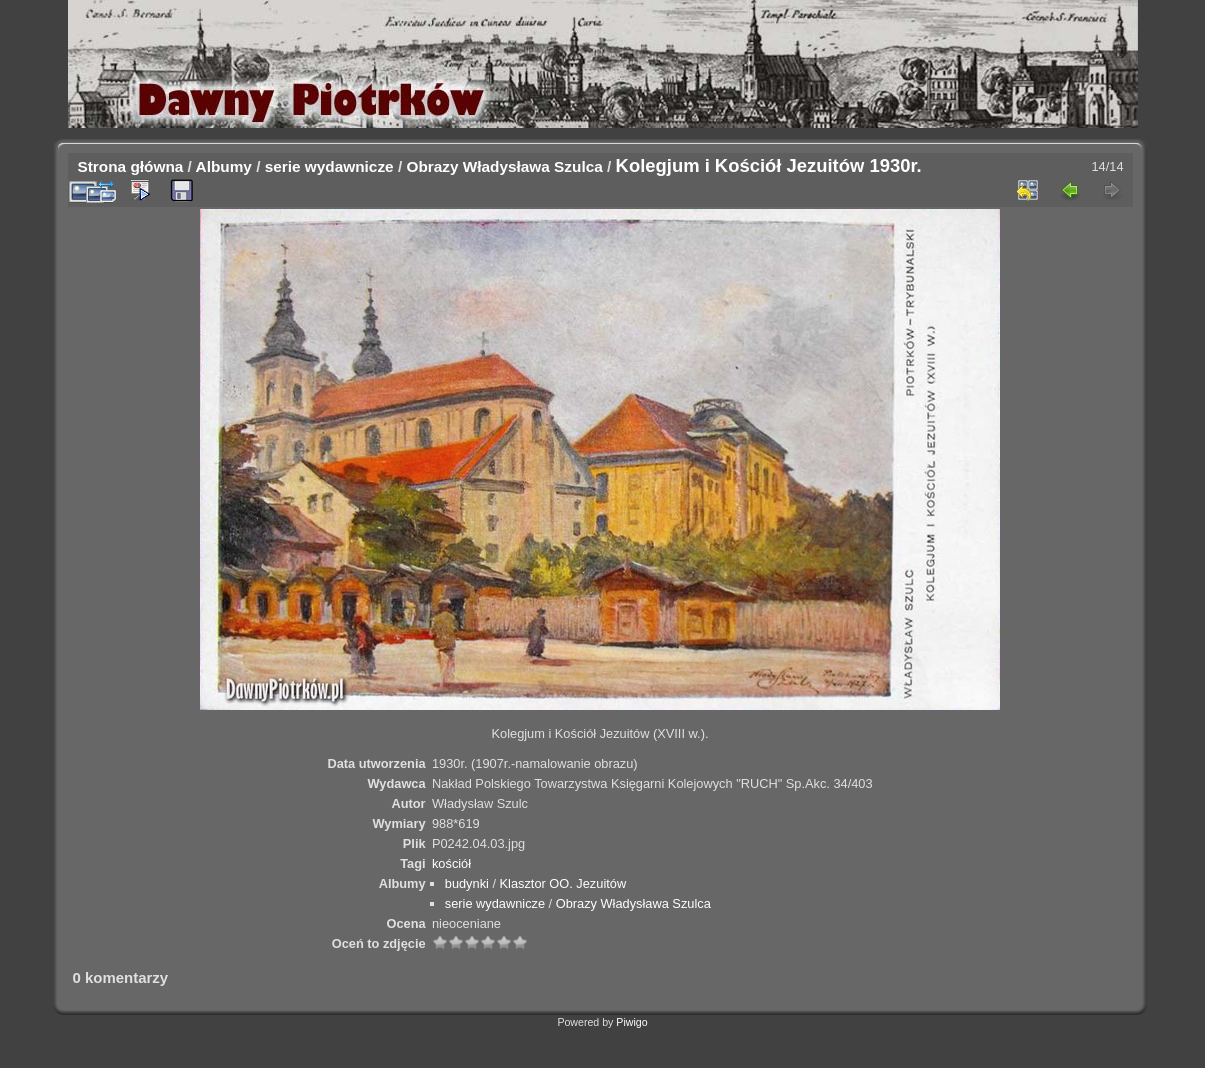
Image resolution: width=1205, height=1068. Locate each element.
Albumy (224, 166)
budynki (467, 883)
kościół (451, 863)
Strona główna (131, 166)
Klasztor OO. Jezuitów (563, 883)
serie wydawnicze (329, 166)
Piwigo (631, 1022)
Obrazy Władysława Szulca (504, 166)
